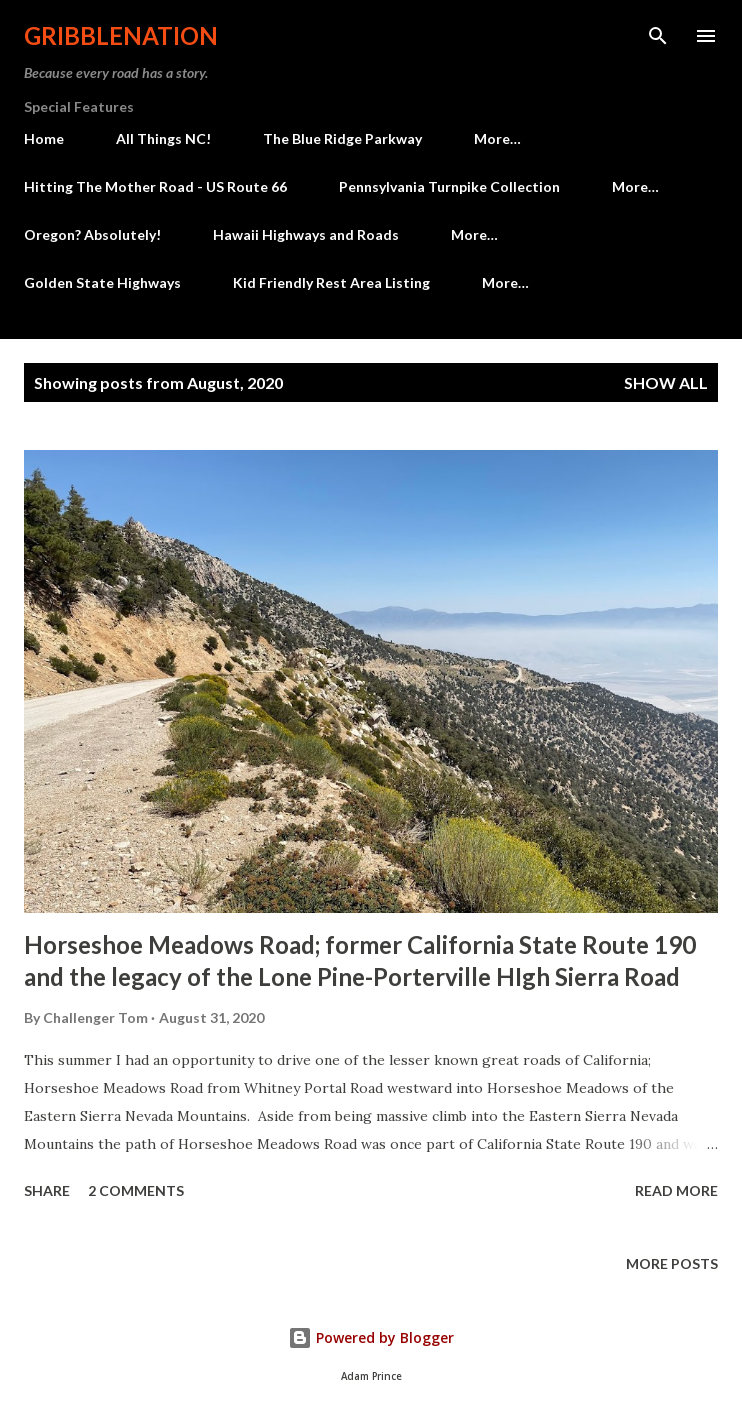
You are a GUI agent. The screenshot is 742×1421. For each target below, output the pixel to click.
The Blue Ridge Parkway (342, 138)
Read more (676, 1190)
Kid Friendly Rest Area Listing (331, 282)
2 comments (136, 1190)
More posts (672, 1263)
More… (497, 138)
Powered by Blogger (371, 1337)
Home (44, 138)
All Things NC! (163, 138)
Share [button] (47, 1190)
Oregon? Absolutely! (92, 234)
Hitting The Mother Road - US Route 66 (155, 186)
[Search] (658, 36)
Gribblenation (121, 35)
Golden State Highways (102, 282)
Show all (666, 382)
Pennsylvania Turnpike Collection (449, 186)
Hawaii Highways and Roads (306, 234)
